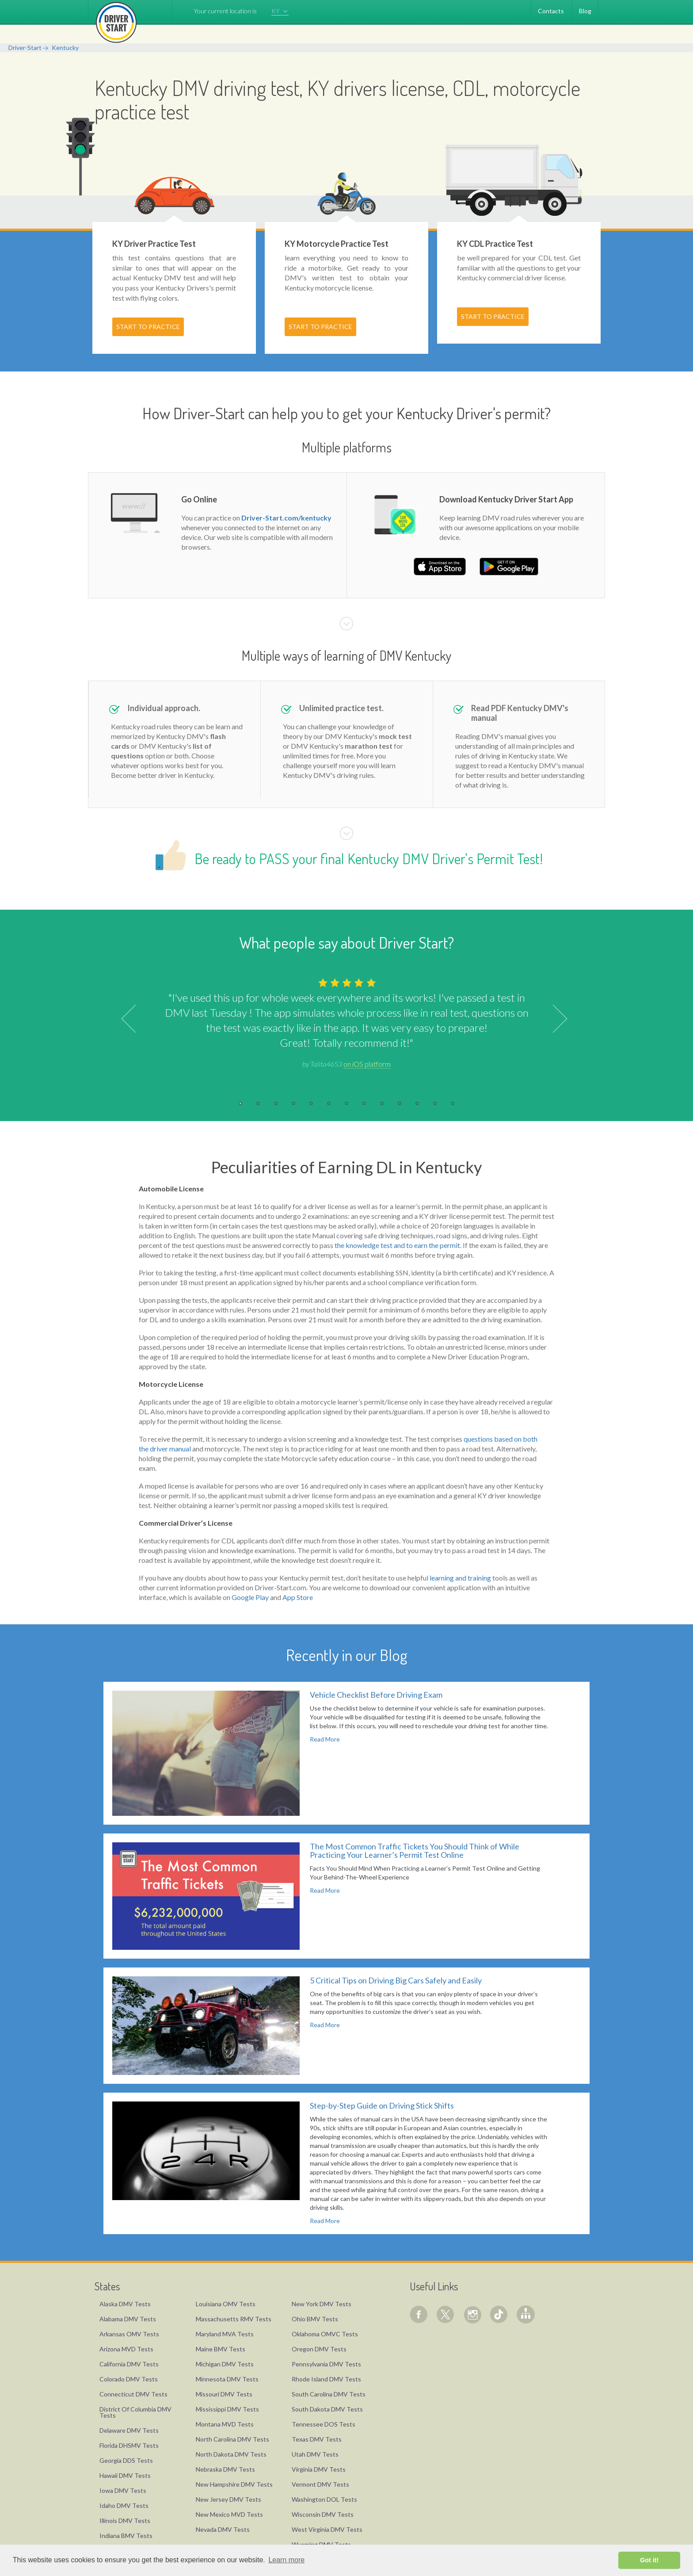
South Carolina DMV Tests (329, 2394)
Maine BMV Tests (220, 2349)
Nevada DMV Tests (223, 2529)
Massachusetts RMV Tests (233, 2319)
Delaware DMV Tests (129, 2430)
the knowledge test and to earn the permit (397, 1245)
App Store (297, 1597)
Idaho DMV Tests (123, 2505)
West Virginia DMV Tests (327, 2529)
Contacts (551, 11)
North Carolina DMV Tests (232, 2439)
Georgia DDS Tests (126, 2460)
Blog (585, 11)
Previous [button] (135, 1019)
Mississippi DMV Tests (227, 2409)
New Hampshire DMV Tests (234, 2484)
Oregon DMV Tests (319, 2349)
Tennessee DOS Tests (323, 2424)
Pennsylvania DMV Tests (326, 2364)
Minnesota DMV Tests (227, 2379)
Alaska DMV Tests (125, 2304)
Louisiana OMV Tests (225, 2304)
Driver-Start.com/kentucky (286, 517)
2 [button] (258, 1103)
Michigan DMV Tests (225, 2364)
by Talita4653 (346, 1064)
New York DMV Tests (321, 2304)
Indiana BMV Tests (125, 2535)
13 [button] (452, 1103)
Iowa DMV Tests (122, 2490)
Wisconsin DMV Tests (323, 2514)
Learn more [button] (286, 2560)
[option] (346, 1022)
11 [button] (417, 1103)
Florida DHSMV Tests (129, 2445)
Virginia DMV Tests (319, 2469)
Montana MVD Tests (225, 2424)
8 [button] (364, 1103)
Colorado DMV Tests (128, 2379)
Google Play (250, 1597)
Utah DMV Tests (315, 2454)
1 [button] (240, 1103)
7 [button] (346, 1103)
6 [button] (328, 1103)
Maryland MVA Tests (225, 2334)
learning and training (460, 1577)
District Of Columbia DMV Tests (135, 2412)
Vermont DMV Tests (320, 2484)
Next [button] (553, 1019)
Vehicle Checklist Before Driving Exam (376, 1694)
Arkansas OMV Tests (129, 2334)
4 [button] (293, 1103)
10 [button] (399, 1103)
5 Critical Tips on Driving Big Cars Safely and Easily (396, 1980)
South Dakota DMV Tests (327, 2409)
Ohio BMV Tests (315, 2319)
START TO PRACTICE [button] (148, 326)
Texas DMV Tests (317, 2439)
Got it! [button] (649, 2560)
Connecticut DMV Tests (133, 2394)
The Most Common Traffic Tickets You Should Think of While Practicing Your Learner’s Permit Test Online (414, 1850)
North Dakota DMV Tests (231, 2454)
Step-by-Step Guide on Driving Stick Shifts (382, 2105)
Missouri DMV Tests (224, 2394)
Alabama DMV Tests (127, 2319)
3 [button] (275, 1103)
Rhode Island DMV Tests (326, 2379)
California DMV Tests (129, 2364)
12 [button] (434, 1103)
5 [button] (311, 1103)
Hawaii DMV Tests (125, 2475)
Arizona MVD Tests (126, 2349)
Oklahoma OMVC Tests (325, 2334)
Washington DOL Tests (324, 2499)
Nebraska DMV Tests (225, 2469)
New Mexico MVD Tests (229, 2514)
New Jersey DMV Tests (228, 2499)
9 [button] (381, 1103)
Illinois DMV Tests (124, 2520)
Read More (325, 1739)
